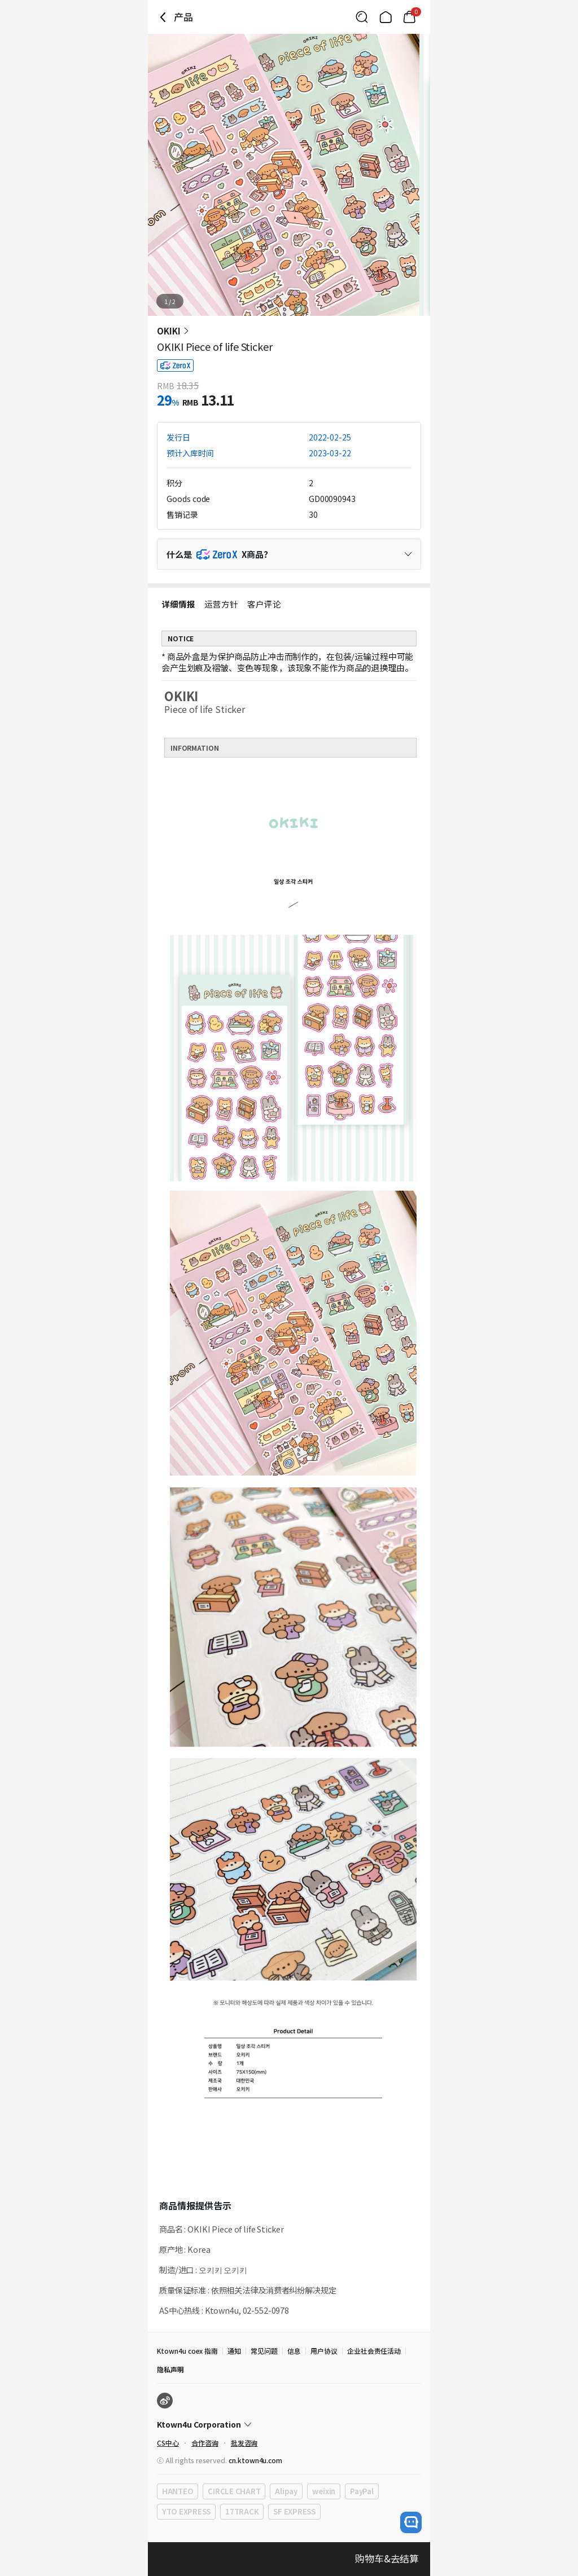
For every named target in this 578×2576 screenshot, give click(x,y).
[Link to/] (385, 17)
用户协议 (324, 2350)
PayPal (361, 2491)
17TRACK (242, 2511)
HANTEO (177, 2491)
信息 (294, 2350)
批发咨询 (244, 2442)
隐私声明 (170, 2369)
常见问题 (264, 2350)
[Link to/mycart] (409, 17)
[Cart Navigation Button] (409, 17)
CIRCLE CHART (234, 2491)
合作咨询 (204, 2442)
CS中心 (168, 2442)
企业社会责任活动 (374, 2350)
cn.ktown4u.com (255, 2460)
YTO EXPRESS (186, 2511)
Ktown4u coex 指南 (187, 2350)
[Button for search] (362, 17)
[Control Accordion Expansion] (289, 554)
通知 (234, 2350)
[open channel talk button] (411, 2522)
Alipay (286, 2491)
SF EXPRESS (294, 2511)
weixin (323, 2491)
